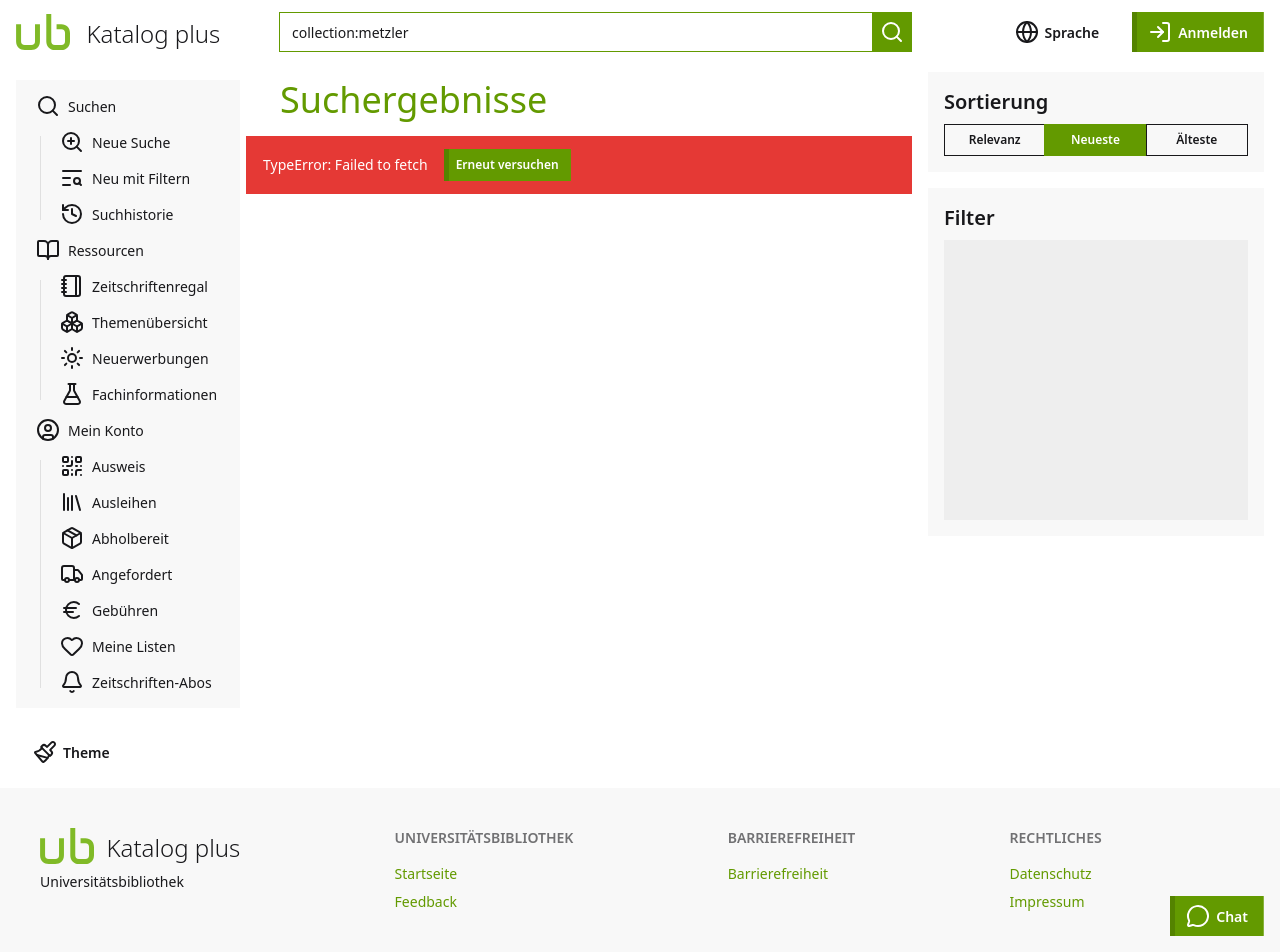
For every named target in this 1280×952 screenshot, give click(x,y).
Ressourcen (90, 250)
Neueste (1095, 139)
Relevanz (995, 139)
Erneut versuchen (507, 164)
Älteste (1196, 139)
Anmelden (1198, 32)
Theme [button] (71, 752)
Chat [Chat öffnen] (1217, 916)
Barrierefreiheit (778, 873)
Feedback (426, 901)
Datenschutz (1051, 873)
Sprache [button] (1057, 32)
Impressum (1047, 901)
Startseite (426, 873)
